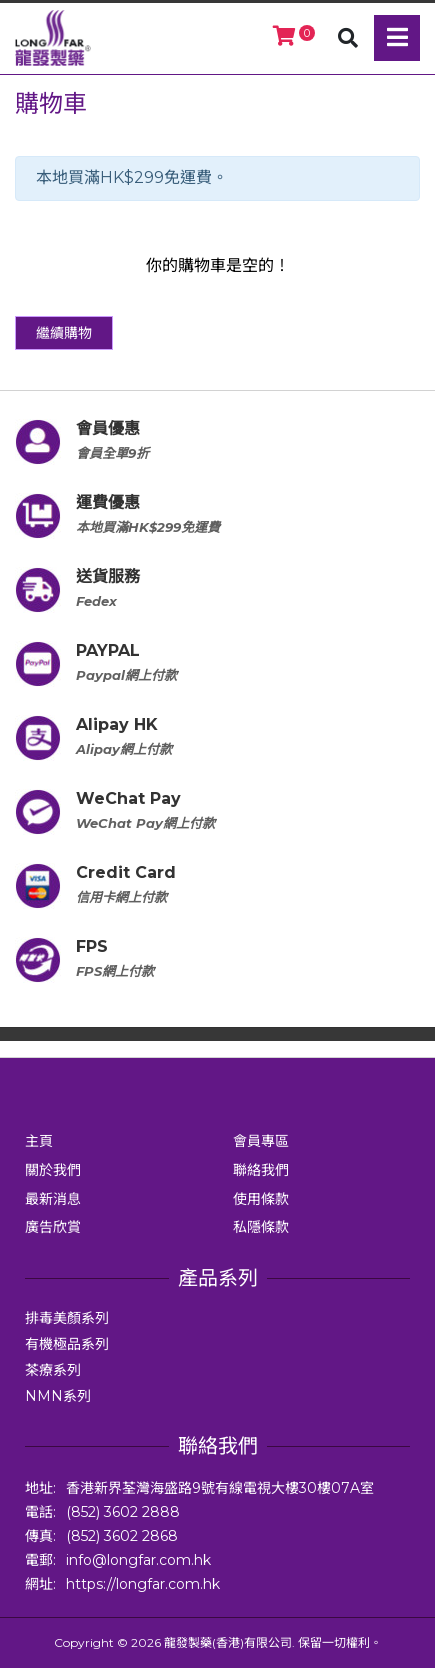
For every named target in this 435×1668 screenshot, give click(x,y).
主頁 (39, 1141)
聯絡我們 (261, 1170)
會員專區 (261, 1141)
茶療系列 (53, 1370)
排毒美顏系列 (67, 1318)
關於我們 (53, 1170)
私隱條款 (261, 1227)
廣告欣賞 (53, 1227)
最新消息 (53, 1199)
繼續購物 (64, 333)
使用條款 (261, 1199)
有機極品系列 (67, 1344)
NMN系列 (58, 1396)
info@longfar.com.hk (138, 1560)
